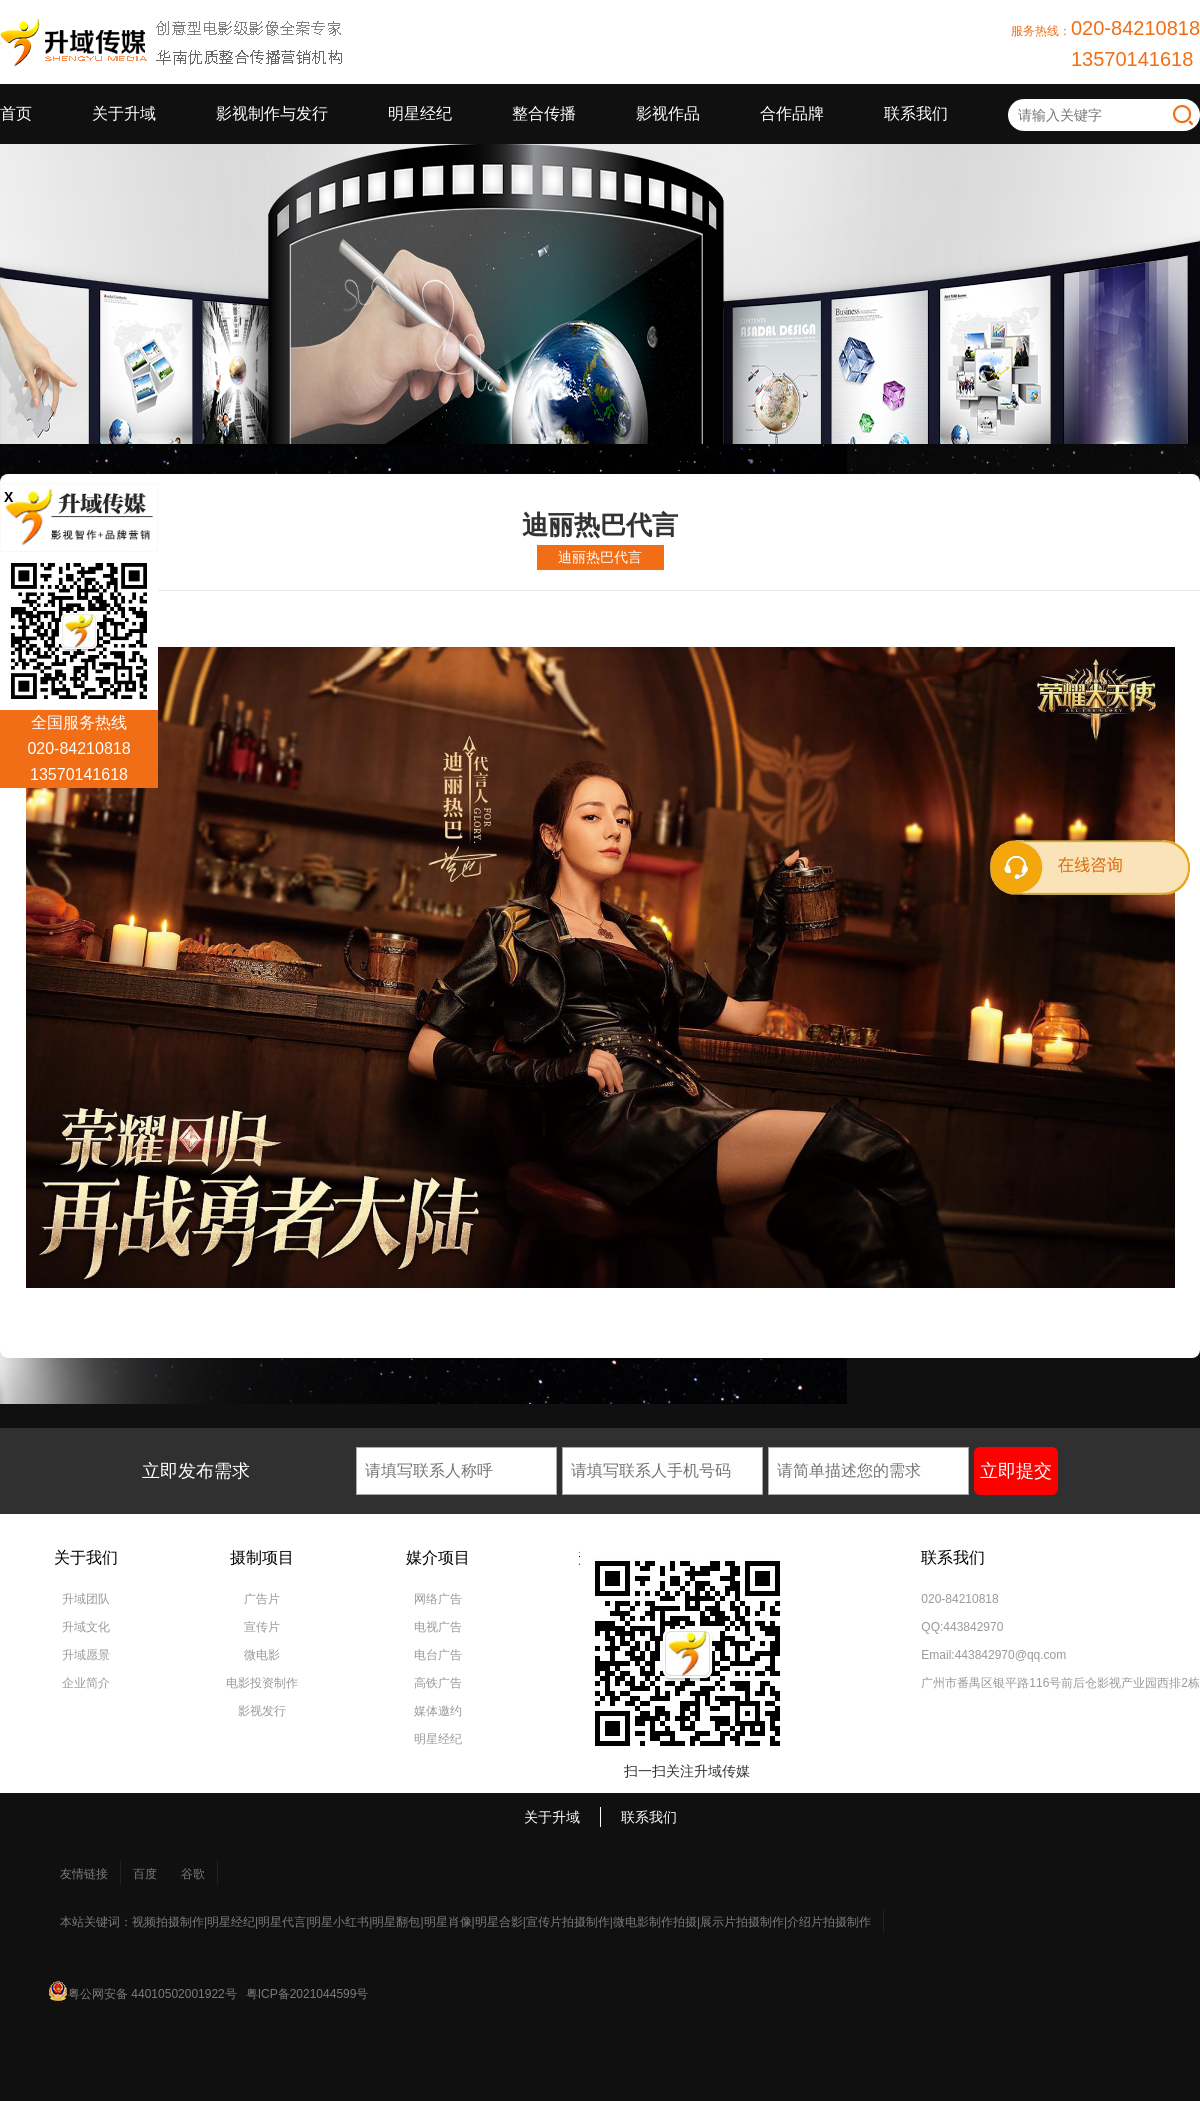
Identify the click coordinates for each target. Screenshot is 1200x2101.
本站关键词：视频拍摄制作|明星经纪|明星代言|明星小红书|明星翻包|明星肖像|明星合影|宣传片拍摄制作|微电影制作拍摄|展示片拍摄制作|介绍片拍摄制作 (465, 1922)
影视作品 (668, 113)
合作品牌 (792, 113)
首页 (16, 113)
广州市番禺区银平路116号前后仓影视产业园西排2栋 (1060, 1683)
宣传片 (262, 1627)
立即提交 (1016, 1471)
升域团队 (86, 1599)
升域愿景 (86, 1655)
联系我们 (916, 113)
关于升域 (124, 113)
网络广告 (438, 1599)
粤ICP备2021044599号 (307, 1994)
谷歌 (193, 1874)
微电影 (262, 1655)
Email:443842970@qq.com (993, 1655)
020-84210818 (959, 1599)
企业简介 (86, 1683)
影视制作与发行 (272, 113)
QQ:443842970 (962, 1627)
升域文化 (86, 1627)
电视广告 (438, 1627)
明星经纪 (420, 113)
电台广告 (438, 1655)
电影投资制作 (262, 1683)
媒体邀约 (438, 1711)
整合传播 (544, 113)
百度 (145, 1874)
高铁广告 (438, 1683)
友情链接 (84, 1874)
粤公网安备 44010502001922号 (152, 1994)
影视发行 (262, 1711)
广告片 (262, 1599)
